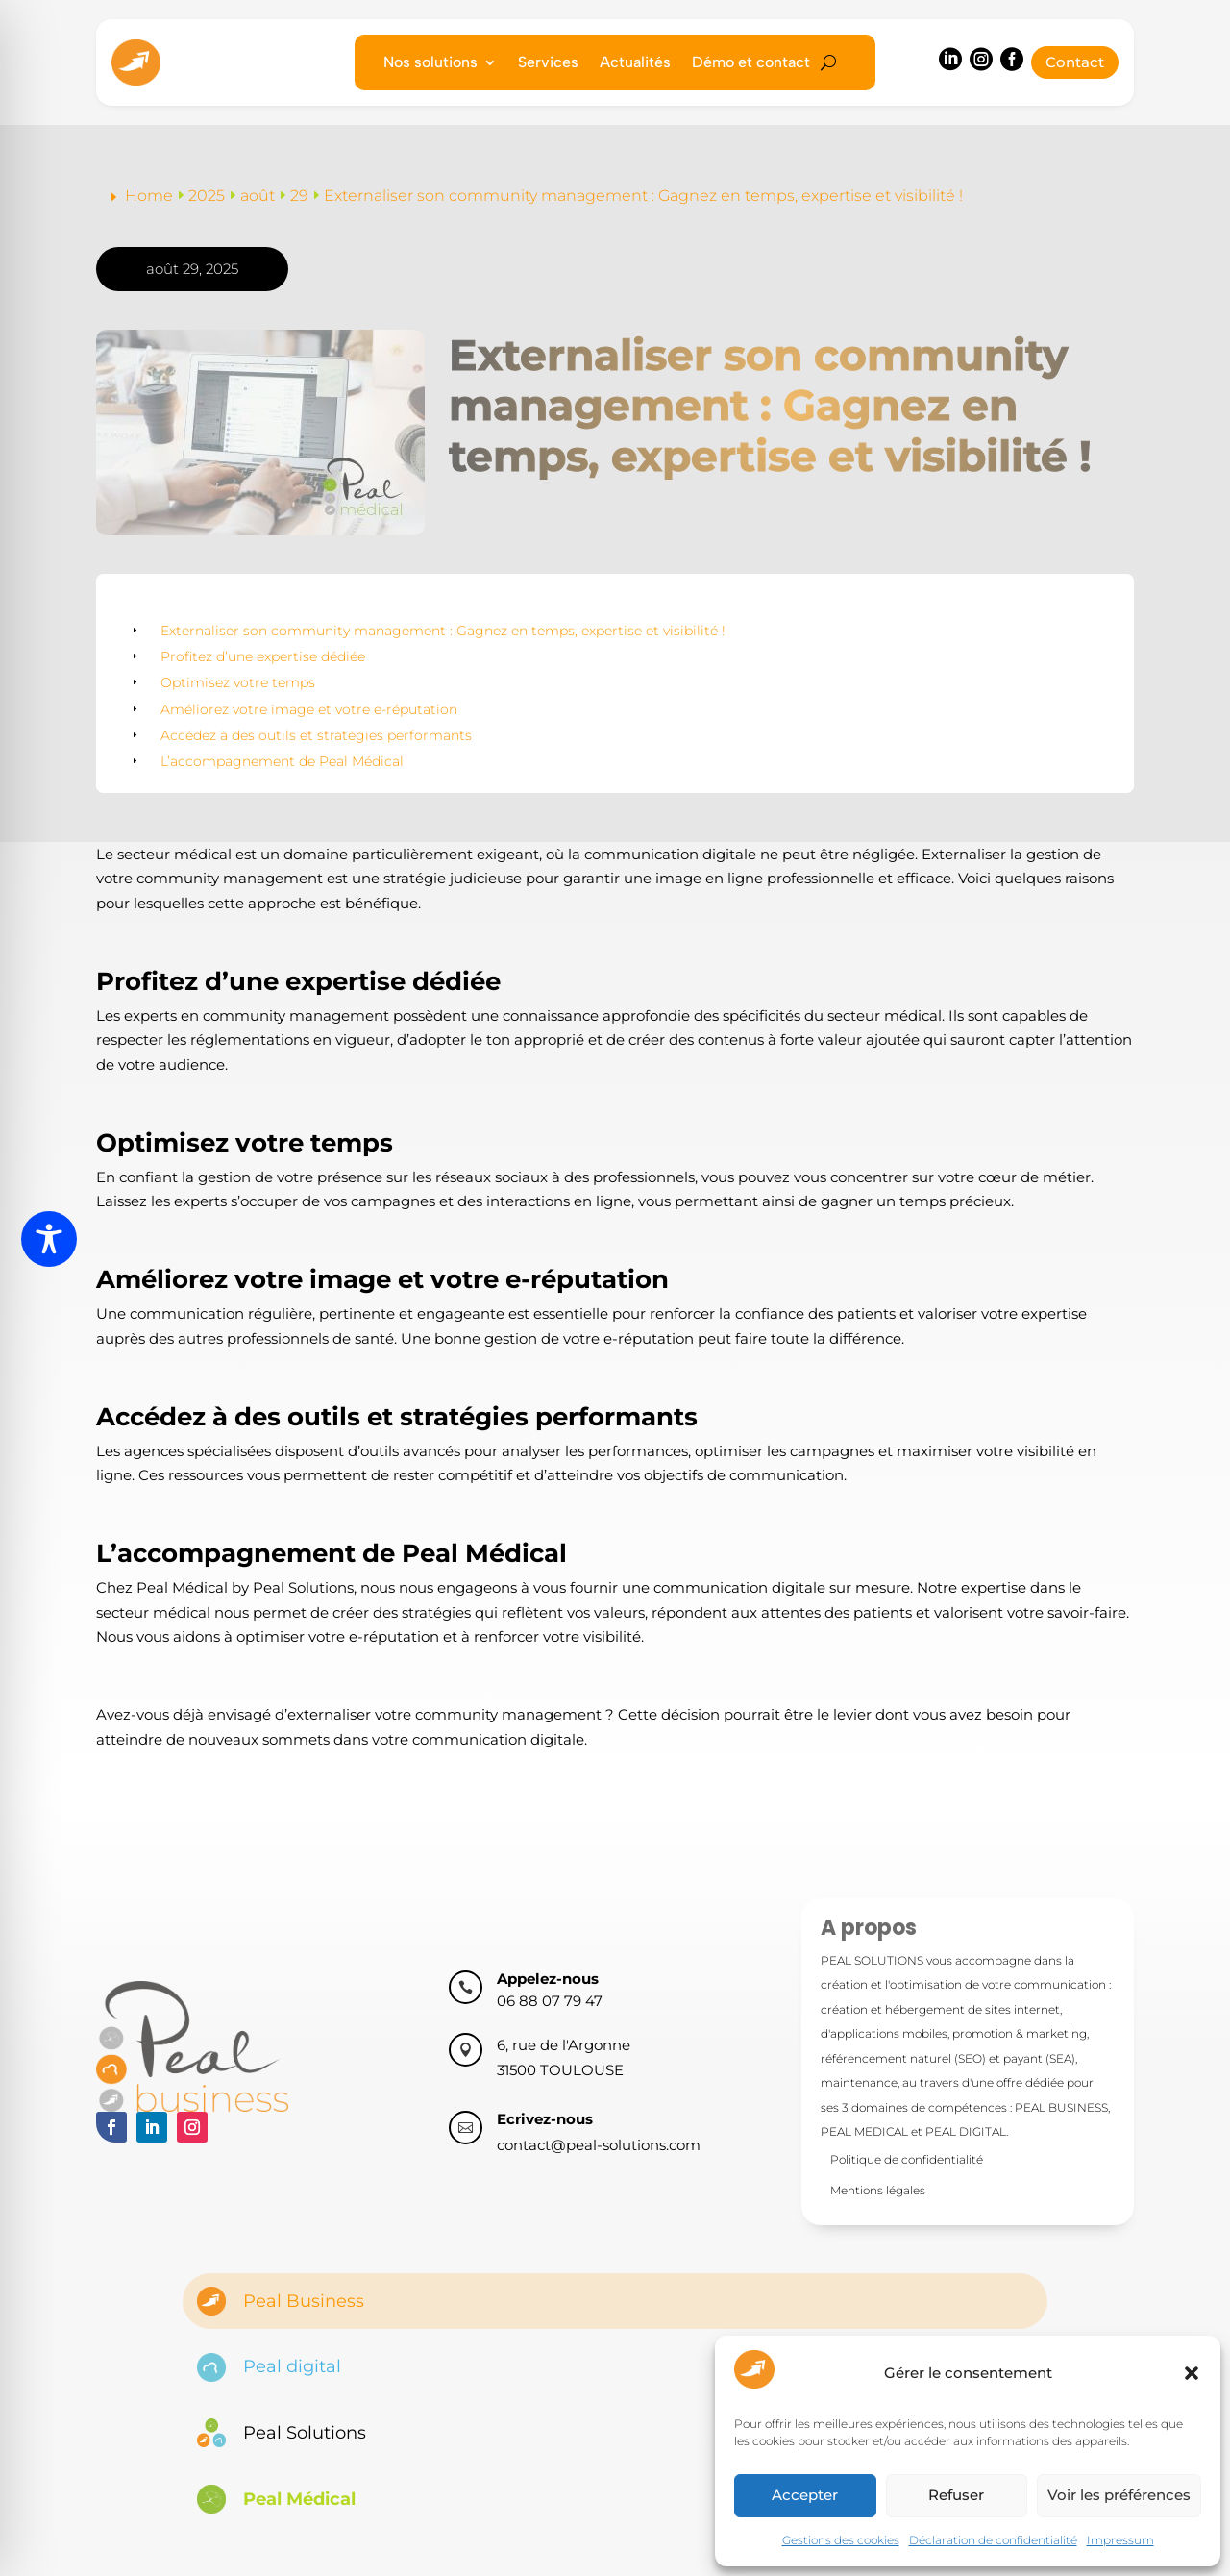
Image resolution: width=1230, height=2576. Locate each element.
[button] (1191, 2373)
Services (548, 63)
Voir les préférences (1119, 2495)
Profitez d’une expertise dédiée (262, 656)
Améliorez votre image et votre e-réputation (308, 709)
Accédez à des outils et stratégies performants (316, 735)
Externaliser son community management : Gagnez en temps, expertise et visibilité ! (443, 630)
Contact (1075, 62)
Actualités (635, 63)
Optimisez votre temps (237, 682)
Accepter (805, 2495)
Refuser (956, 2495)
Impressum (1120, 2540)
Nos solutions (430, 63)
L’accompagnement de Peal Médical (282, 761)
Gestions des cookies (840, 2540)
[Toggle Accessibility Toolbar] (49, 1239)
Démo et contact (751, 63)
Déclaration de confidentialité (993, 2540)
